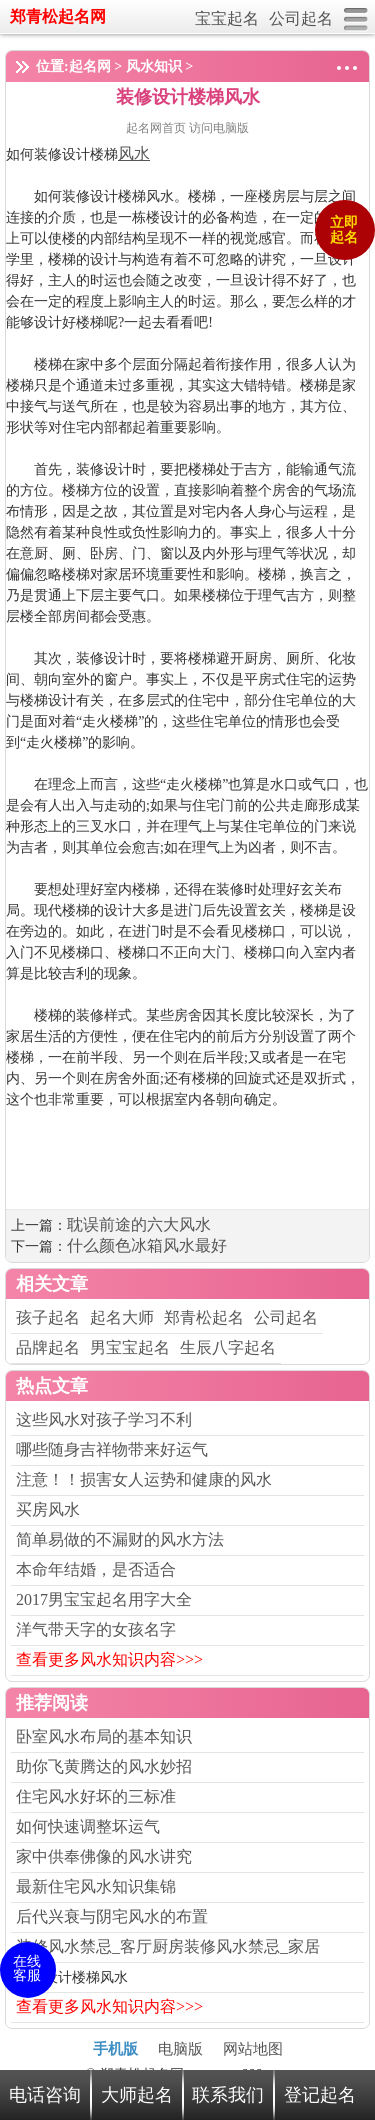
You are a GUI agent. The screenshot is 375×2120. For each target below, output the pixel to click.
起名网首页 (157, 128)
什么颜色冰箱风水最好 (147, 1245)
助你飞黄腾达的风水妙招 (104, 1766)
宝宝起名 (227, 18)
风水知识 (154, 66)
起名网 (90, 66)
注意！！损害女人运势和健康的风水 (144, 1479)
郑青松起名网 (58, 16)
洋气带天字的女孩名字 (96, 1629)
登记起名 (320, 2095)
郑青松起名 (204, 1317)
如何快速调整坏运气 (88, 1826)
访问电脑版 (219, 128)
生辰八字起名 (228, 1347)
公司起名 (301, 18)
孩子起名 (48, 1317)
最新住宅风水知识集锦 (96, 1886)
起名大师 (122, 1317)
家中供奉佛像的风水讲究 (104, 1856)
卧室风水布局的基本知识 (104, 1736)
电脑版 (180, 2049)
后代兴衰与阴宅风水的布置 (112, 1916)
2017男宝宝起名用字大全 (104, 1599)
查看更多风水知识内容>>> (109, 1659)
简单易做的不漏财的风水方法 (120, 1539)
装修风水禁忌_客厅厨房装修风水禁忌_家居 (168, 1946)
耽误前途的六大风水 (139, 1224)
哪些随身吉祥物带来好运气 (112, 1449)
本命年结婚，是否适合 (96, 1569)
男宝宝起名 (130, 1347)
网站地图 (253, 2049)
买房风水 (48, 1509)
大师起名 (137, 2095)
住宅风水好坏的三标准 (96, 1796)
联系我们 (228, 2095)
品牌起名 (48, 1347)
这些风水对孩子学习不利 (104, 1419)
